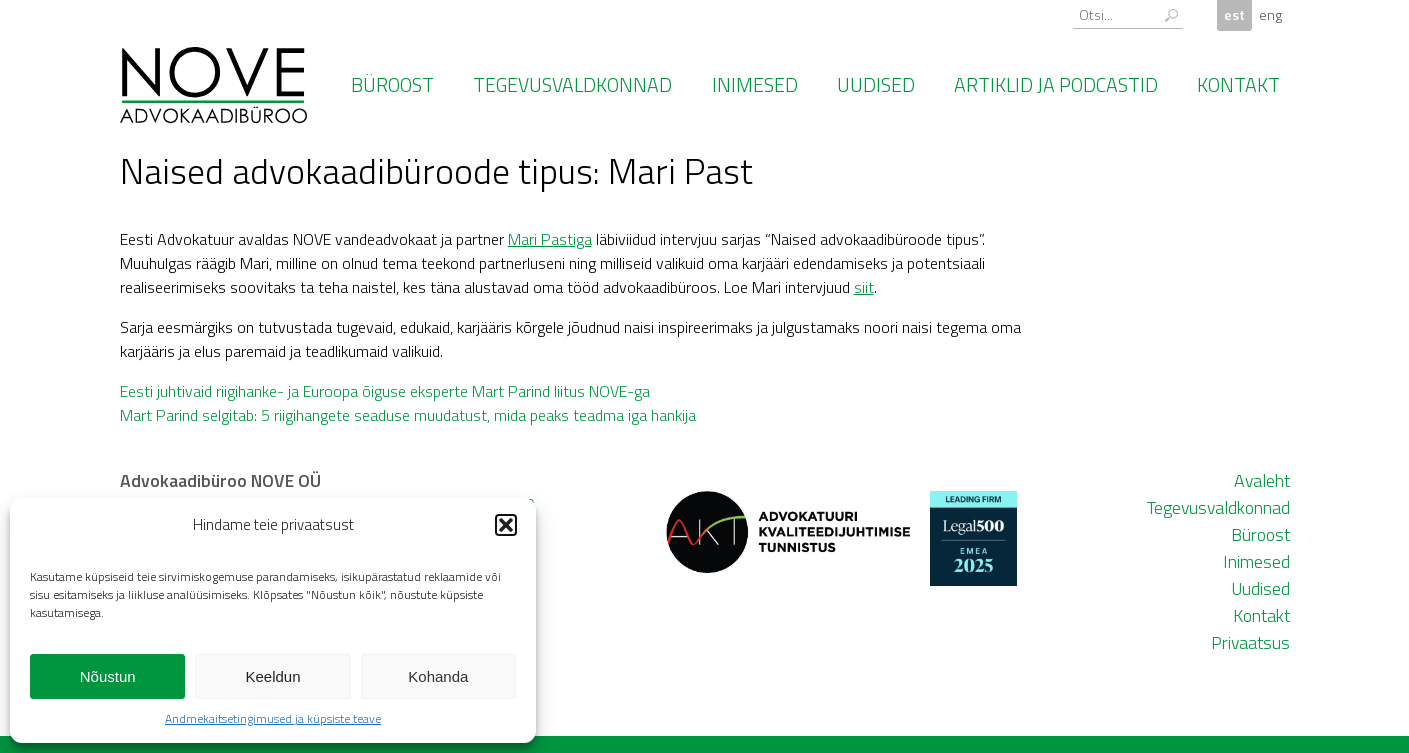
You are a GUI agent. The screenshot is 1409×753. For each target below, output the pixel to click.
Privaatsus (1250, 642)
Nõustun (108, 676)
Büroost (392, 85)
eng (1270, 15)
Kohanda (438, 676)
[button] (506, 525)
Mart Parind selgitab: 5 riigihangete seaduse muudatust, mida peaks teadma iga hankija (408, 415)
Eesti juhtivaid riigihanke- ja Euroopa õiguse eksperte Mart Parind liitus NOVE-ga (385, 391)
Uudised (876, 85)
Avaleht (1262, 480)
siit (864, 287)
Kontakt (1238, 85)
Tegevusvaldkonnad (572, 85)
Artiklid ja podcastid (1056, 85)
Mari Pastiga (550, 239)
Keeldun (272, 676)
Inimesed (755, 85)
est (1234, 15)
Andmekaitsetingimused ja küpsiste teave (273, 718)
